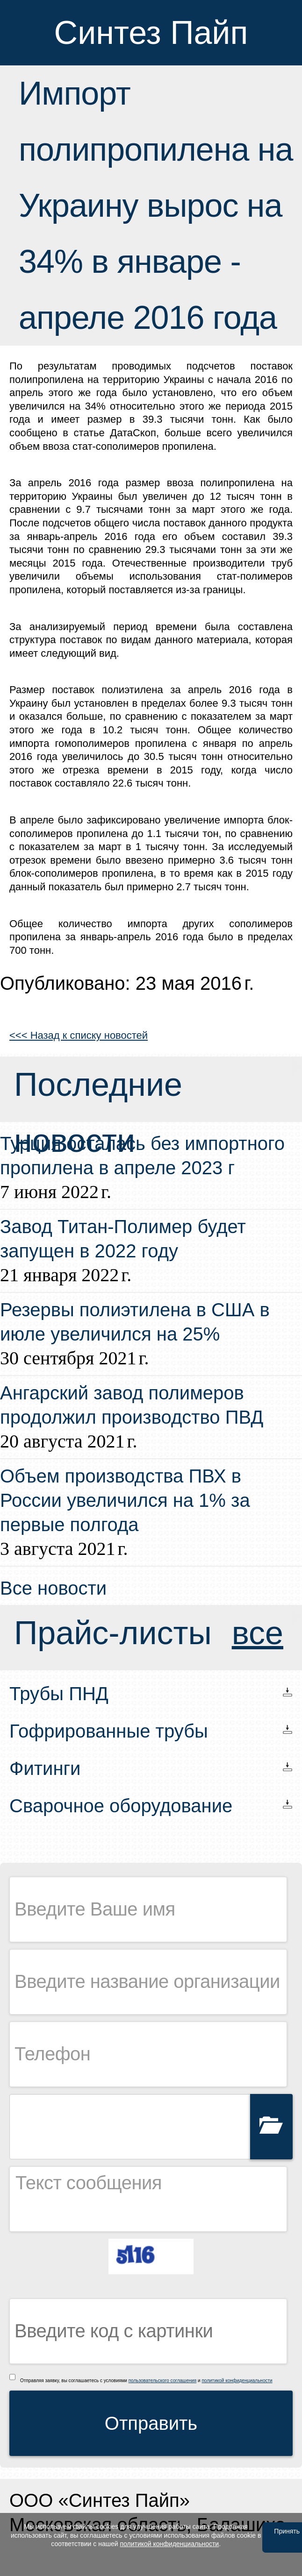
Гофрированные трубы (108, 1731)
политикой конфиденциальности (236, 2380)
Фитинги (44, 1768)
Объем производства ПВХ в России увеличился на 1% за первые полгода (125, 1500)
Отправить (151, 2423)
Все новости (53, 1588)
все (257, 1633)
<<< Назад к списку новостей (78, 1035)
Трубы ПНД (58, 1693)
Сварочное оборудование (120, 1805)
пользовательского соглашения (163, 2380)
